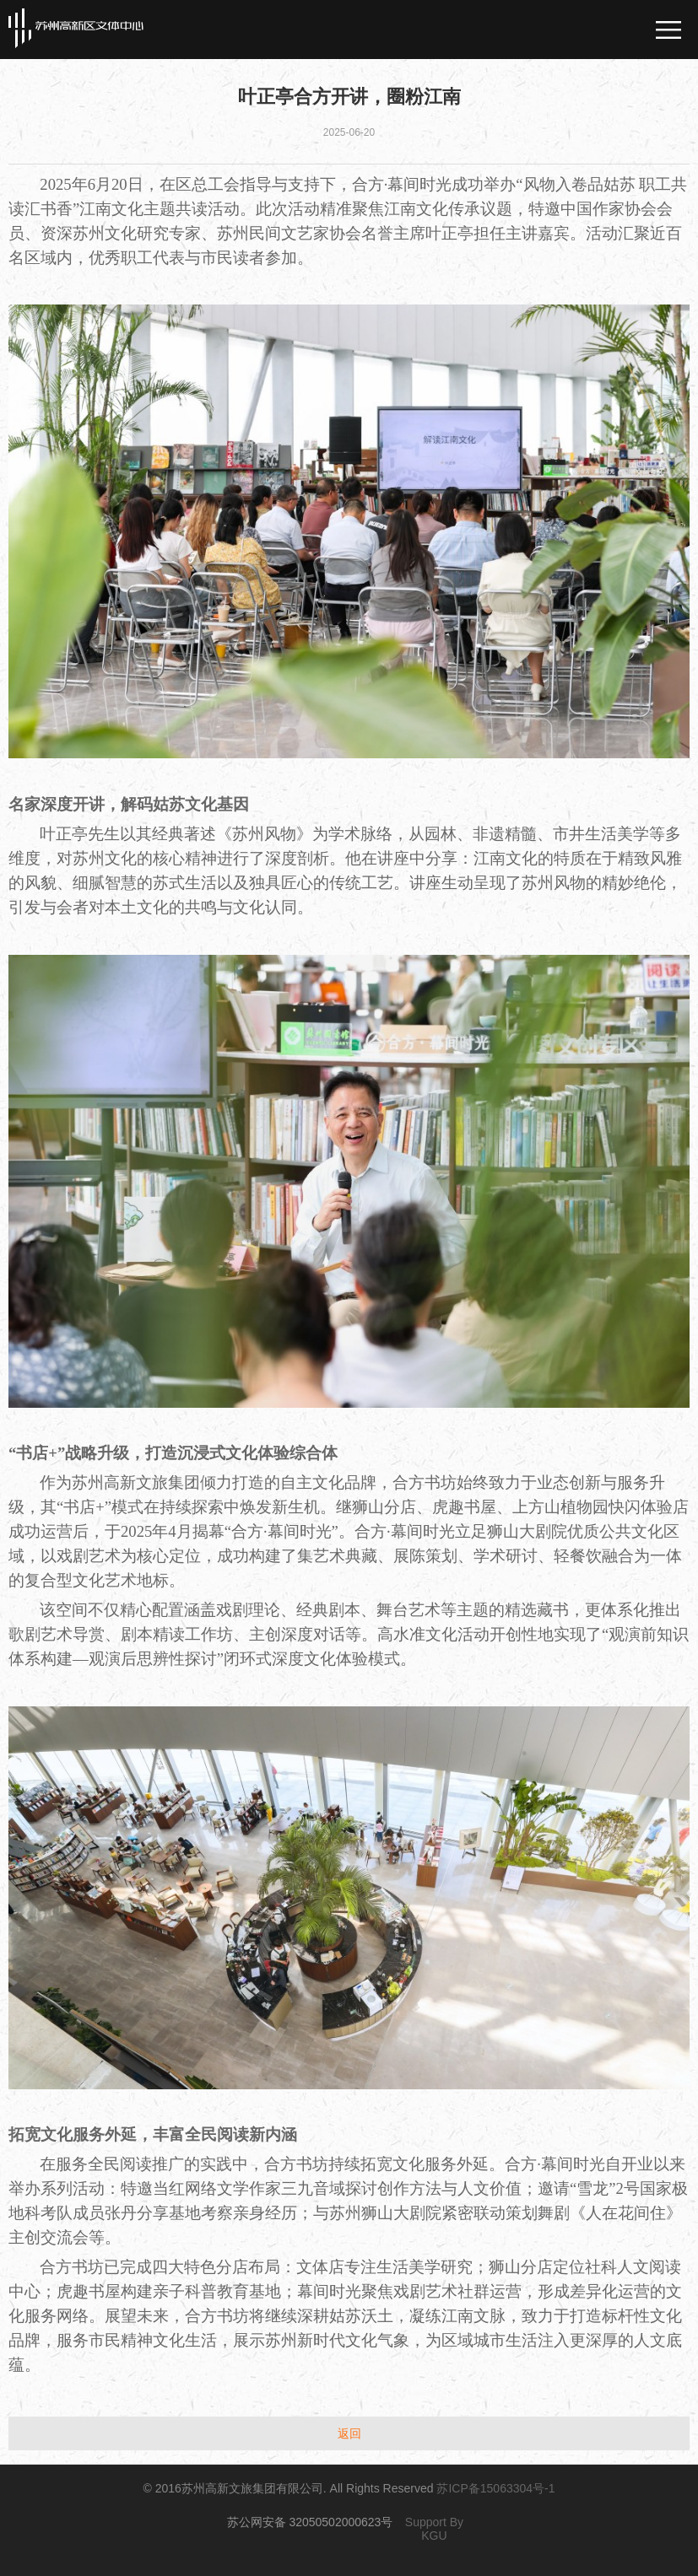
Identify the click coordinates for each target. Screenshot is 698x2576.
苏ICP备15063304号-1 (495, 2488)
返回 (349, 2433)
